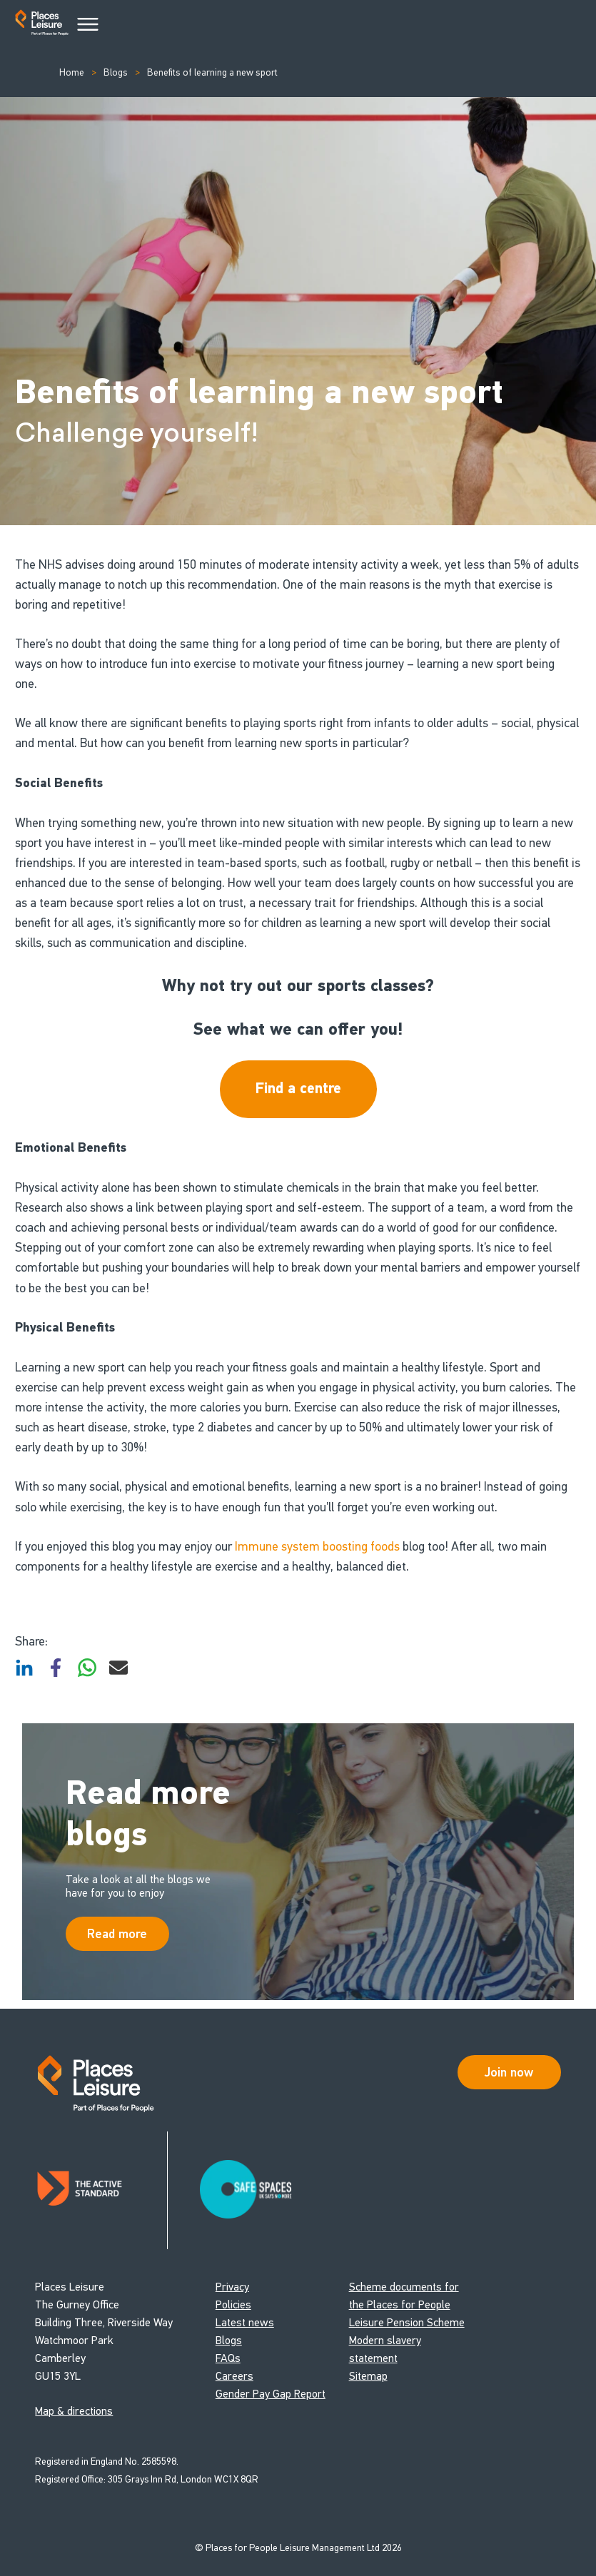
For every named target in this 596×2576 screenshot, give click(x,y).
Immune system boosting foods (317, 1546)
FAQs (228, 2358)
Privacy (232, 2287)
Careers (234, 2376)
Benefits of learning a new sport (211, 72)
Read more (117, 1934)
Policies (233, 2305)
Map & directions (74, 2411)
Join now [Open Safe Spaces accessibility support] (509, 2073)
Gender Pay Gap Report (270, 2394)
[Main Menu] (87, 25)
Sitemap (368, 2376)
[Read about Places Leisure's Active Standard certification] (101, 2191)
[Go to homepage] (42, 25)
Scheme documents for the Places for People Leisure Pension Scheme (407, 2305)
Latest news (245, 2323)
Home (71, 72)
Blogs (115, 72)
